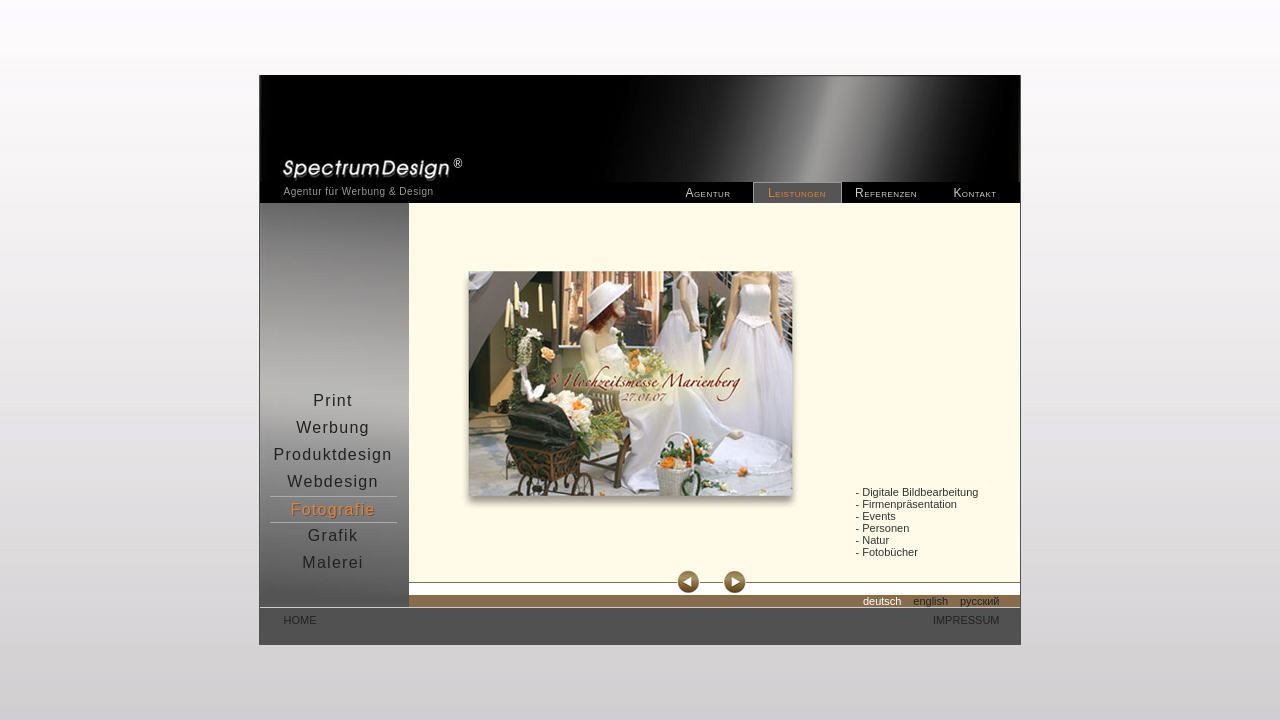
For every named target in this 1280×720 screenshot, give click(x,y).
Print (332, 400)
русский (979, 601)
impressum (966, 620)
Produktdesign (333, 454)
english (930, 601)
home (300, 620)
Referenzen (886, 193)
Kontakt (974, 193)
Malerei (332, 562)
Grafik (333, 535)
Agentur (707, 193)
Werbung (333, 427)
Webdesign (332, 481)
